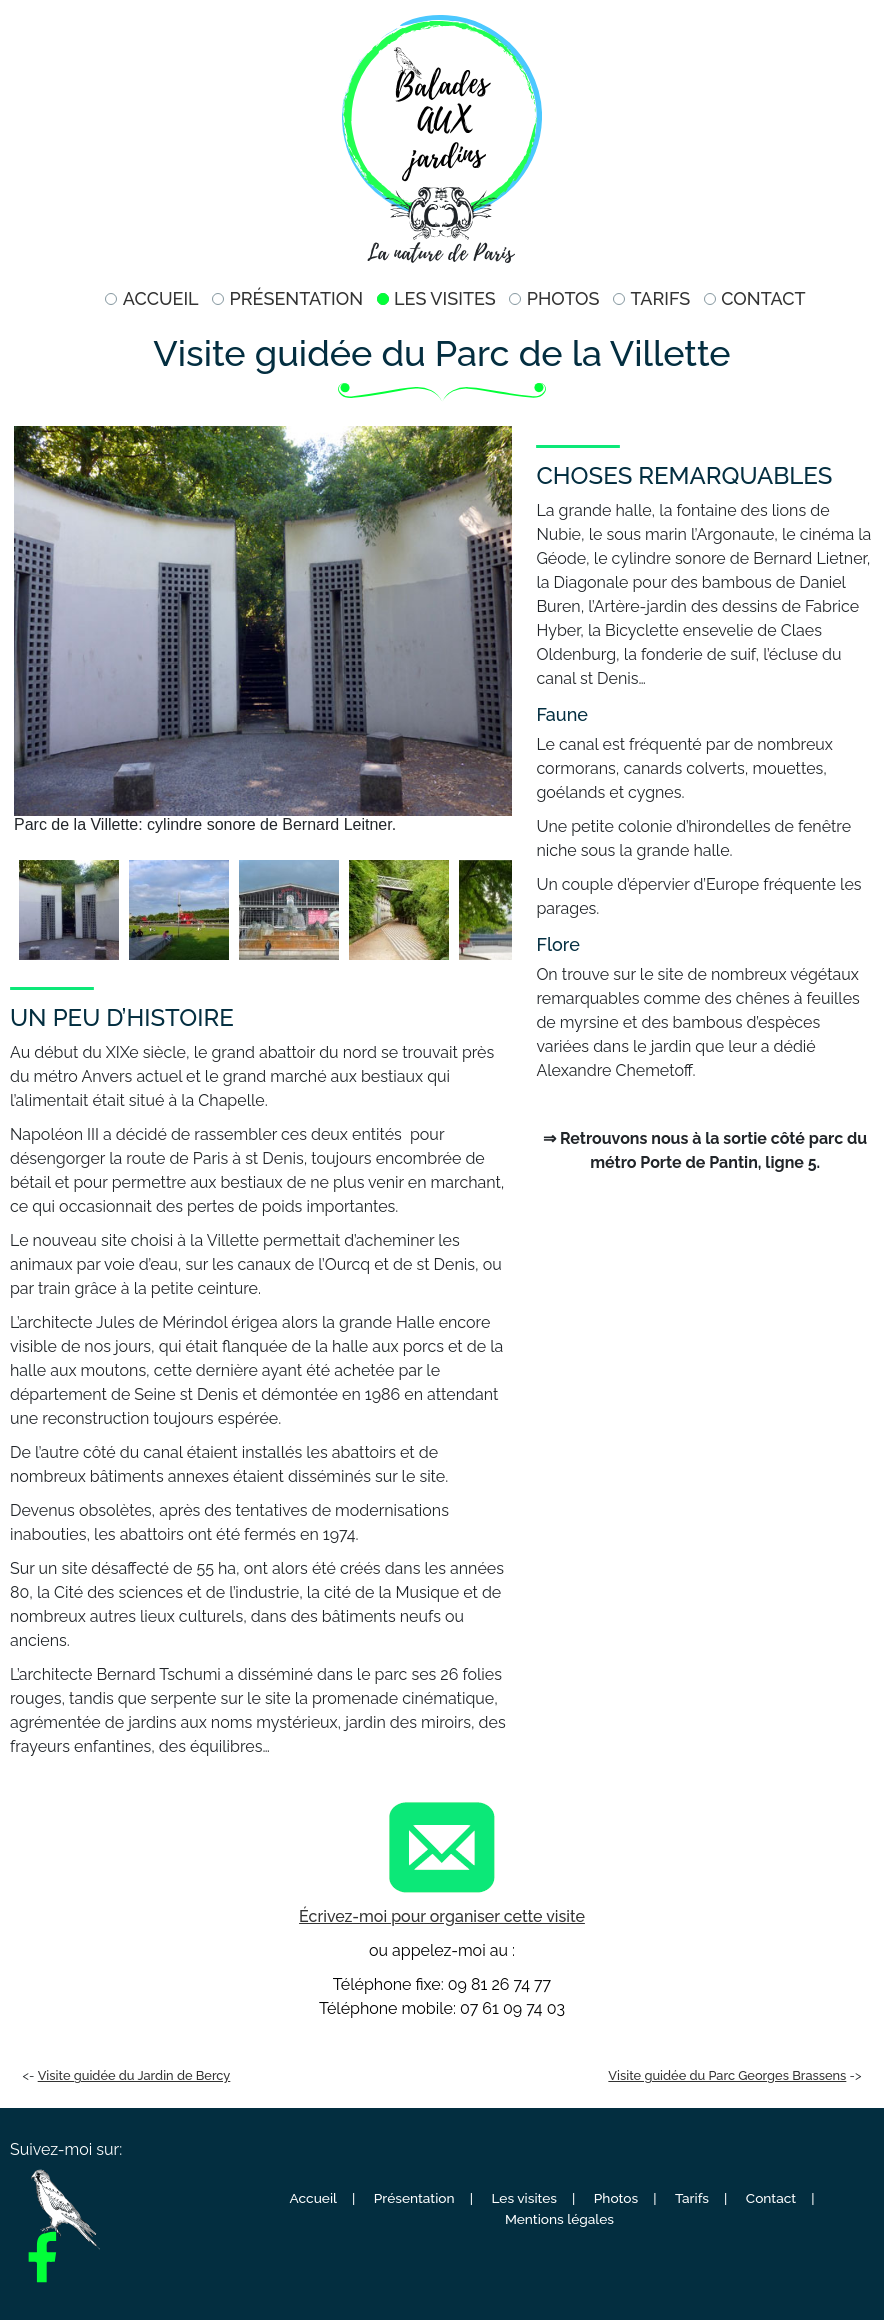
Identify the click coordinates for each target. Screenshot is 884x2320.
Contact (763, 298)
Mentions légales (559, 2219)
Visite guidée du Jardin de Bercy (134, 2075)
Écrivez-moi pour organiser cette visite (442, 1916)
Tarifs (660, 298)
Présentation (297, 298)
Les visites (445, 298)
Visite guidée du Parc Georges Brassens (727, 2075)
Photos (563, 298)
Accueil (161, 298)
